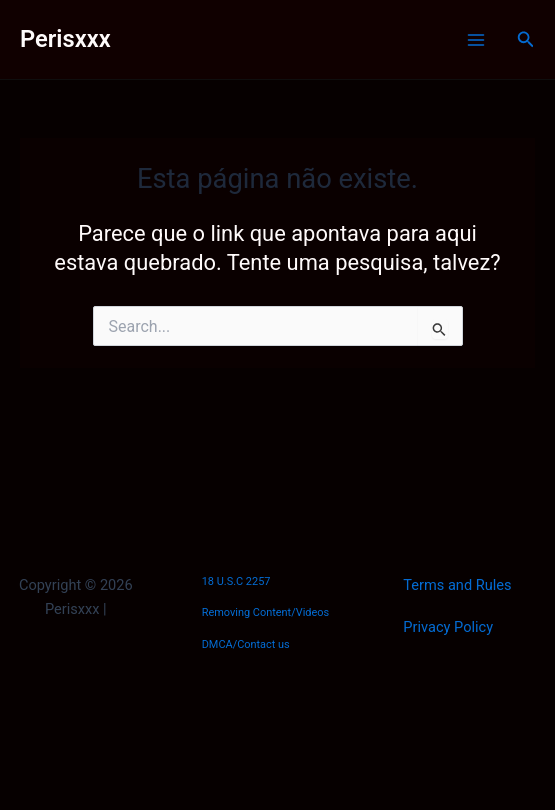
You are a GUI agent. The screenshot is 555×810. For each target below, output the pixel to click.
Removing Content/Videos (266, 612)
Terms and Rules (457, 585)
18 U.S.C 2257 (236, 581)
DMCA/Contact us (246, 644)
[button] (526, 39)
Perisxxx (65, 39)
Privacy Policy (448, 627)
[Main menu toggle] (476, 40)
